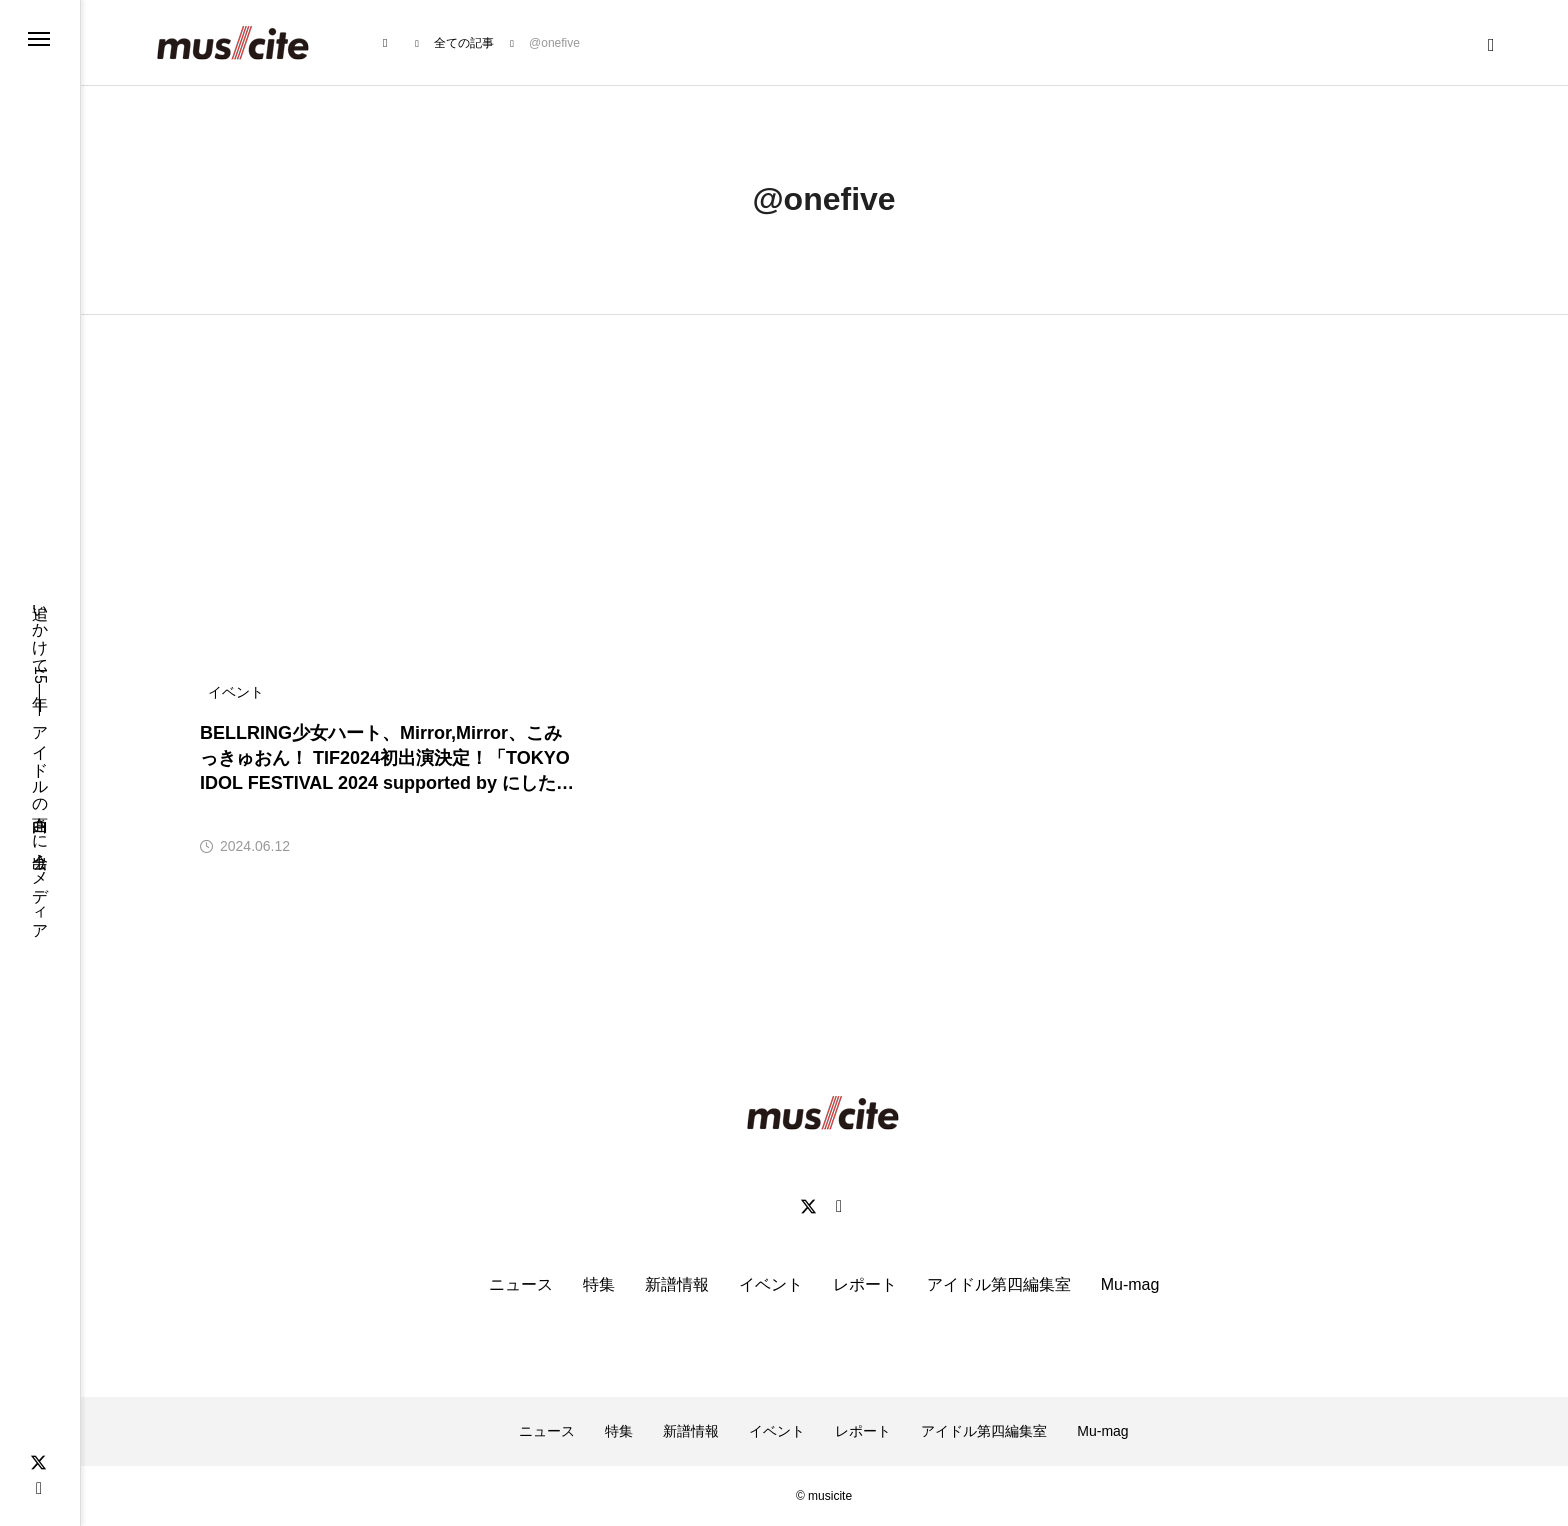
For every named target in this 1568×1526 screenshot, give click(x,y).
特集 (599, 1284)
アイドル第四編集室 (999, 1284)
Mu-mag (1130, 1284)
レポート (865, 1284)
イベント (771, 1284)
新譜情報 (677, 1284)
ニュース (521, 1284)
